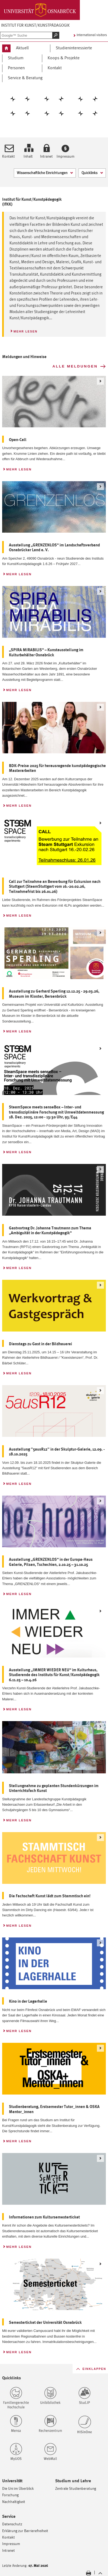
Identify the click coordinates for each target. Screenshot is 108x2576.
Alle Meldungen (75, 365)
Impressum (65, 156)
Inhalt (28, 156)
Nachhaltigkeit (13, 2501)
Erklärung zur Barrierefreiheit (25, 2530)
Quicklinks (87, 171)
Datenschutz (12, 2524)
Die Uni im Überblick (18, 2488)
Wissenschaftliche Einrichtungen (40, 171)
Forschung (10, 2494)
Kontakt (8, 156)
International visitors (92, 35)
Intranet (46, 156)
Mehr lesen (23, 330)
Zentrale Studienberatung (75, 2488)
